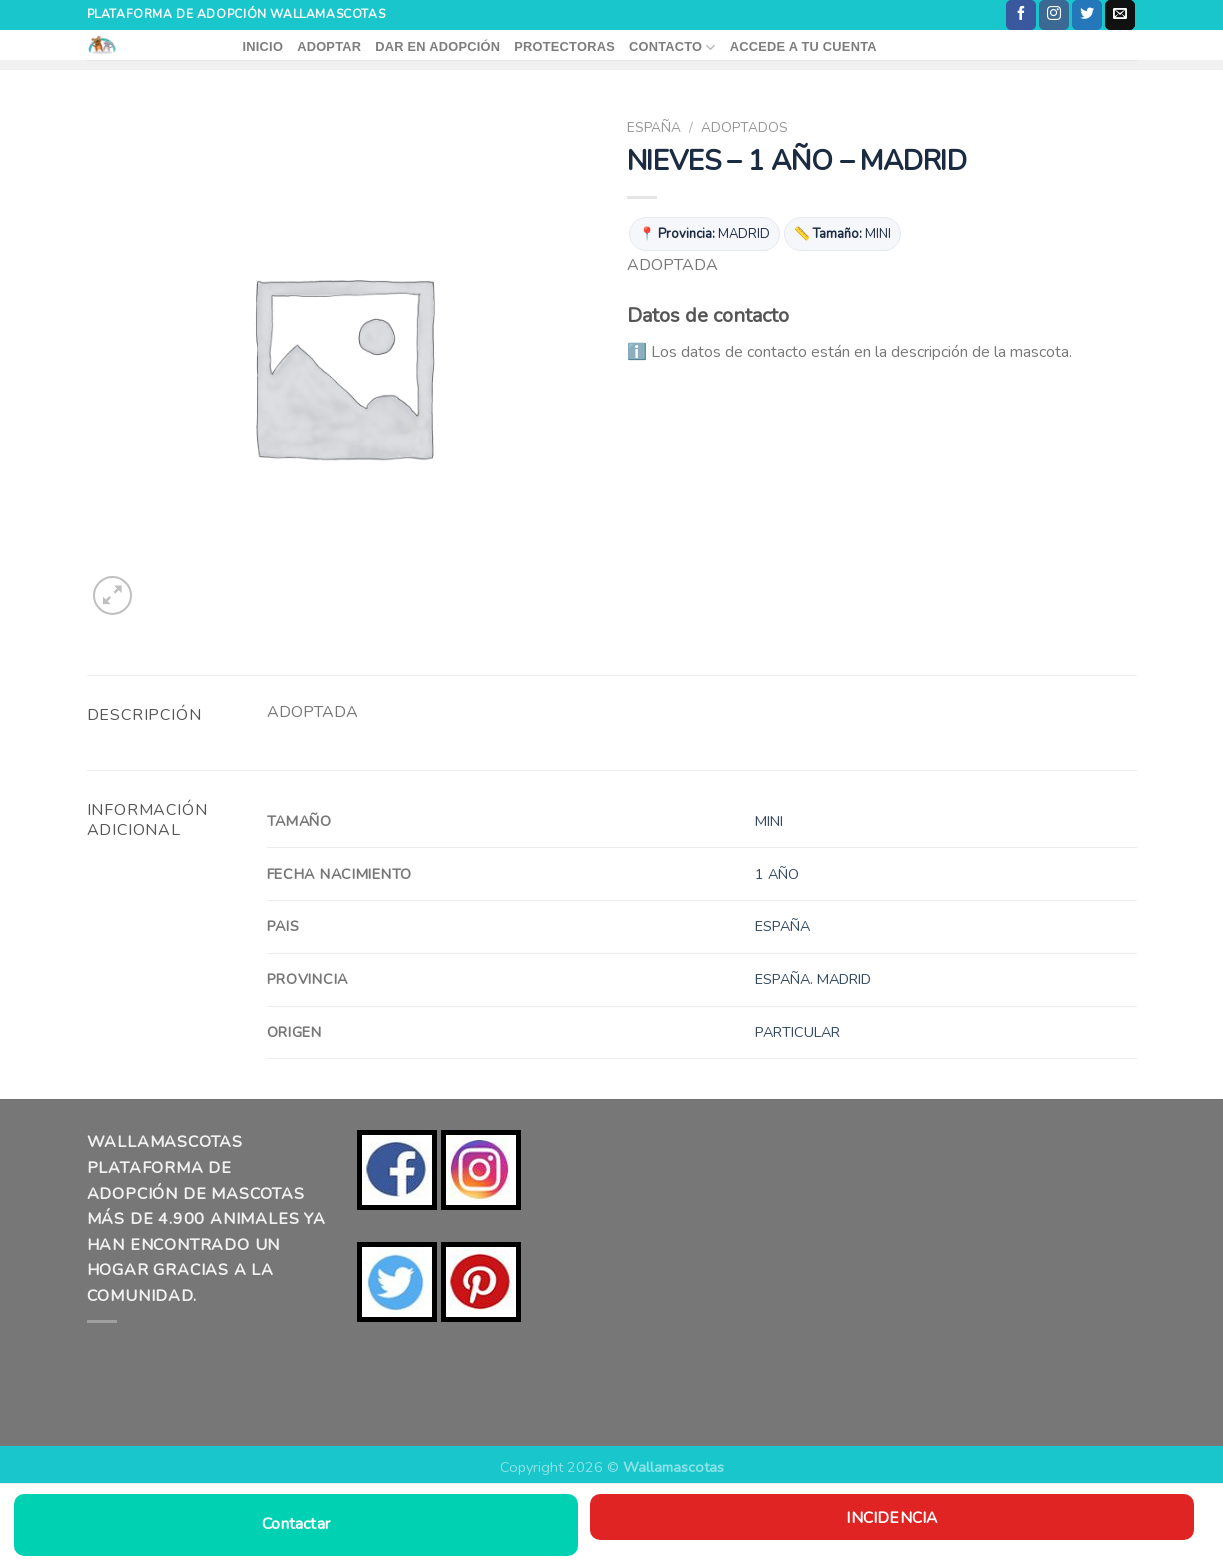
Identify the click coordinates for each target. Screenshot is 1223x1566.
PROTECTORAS (564, 46)
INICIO (263, 46)
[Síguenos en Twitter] (1087, 15)
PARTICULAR (797, 1032)
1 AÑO (777, 874)
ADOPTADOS (744, 127)
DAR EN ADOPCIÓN (437, 46)
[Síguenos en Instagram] (1054, 15)
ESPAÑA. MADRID (813, 979)
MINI (769, 821)
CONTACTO (672, 47)
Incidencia (891, 1517)
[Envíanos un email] (1120, 15)
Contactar (296, 1524)
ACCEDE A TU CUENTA (803, 46)
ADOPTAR (329, 46)
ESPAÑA (654, 127)
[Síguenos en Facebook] (1021, 15)
